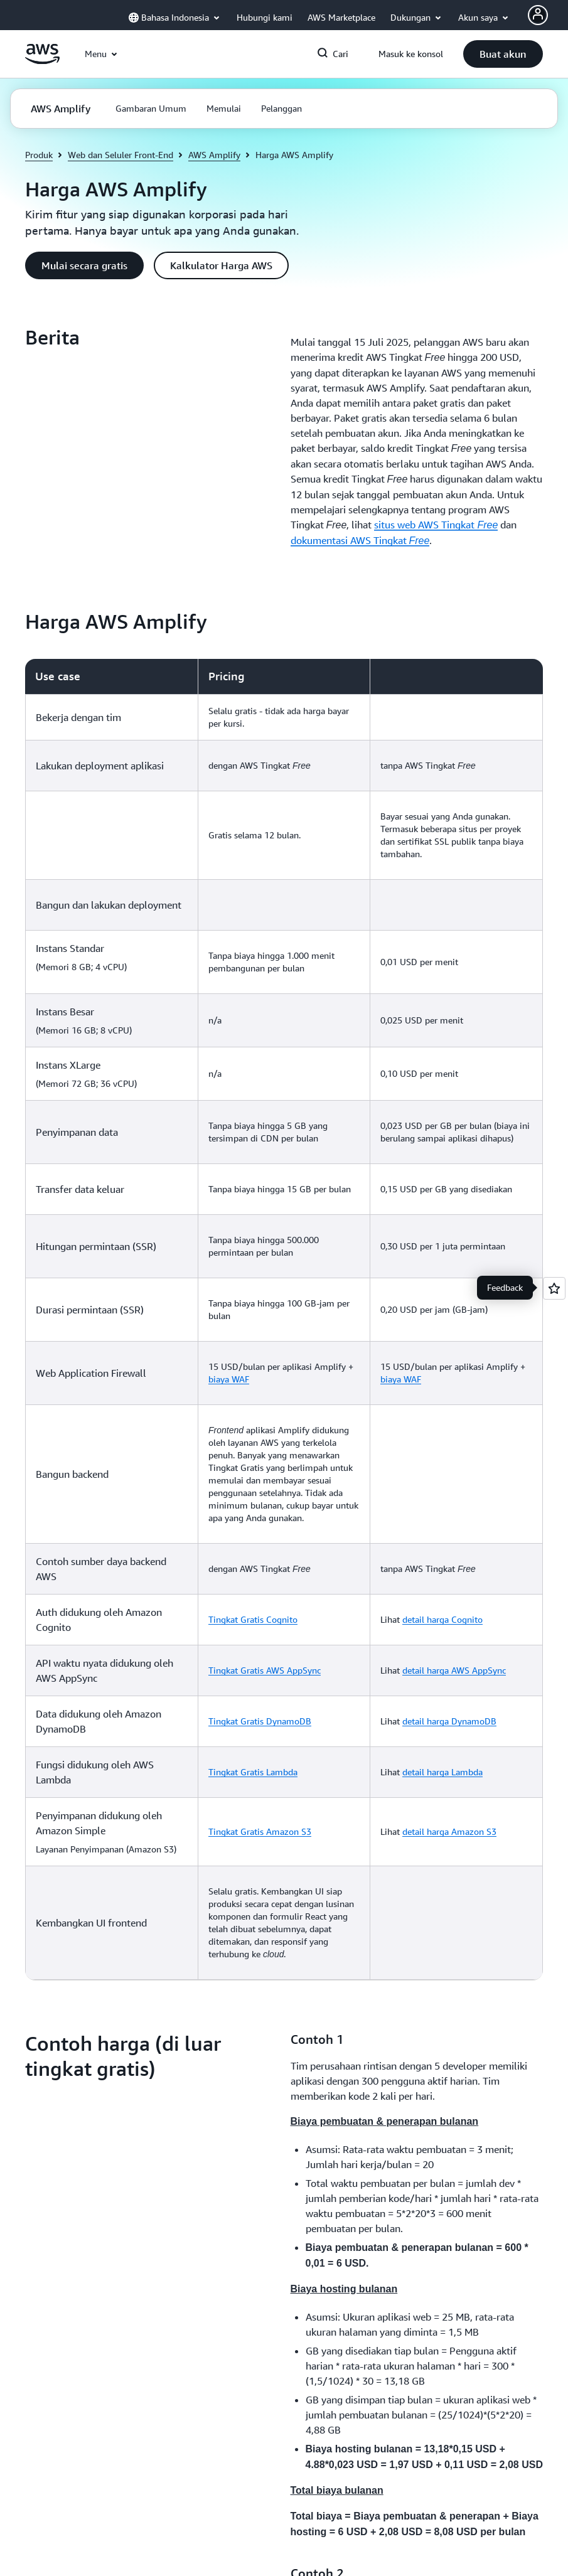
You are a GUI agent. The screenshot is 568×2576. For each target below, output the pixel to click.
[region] (284, 1319)
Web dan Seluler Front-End (120, 154)
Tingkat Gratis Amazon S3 (259, 1831)
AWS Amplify (214, 154)
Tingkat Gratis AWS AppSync (264, 1670)
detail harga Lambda (442, 1771)
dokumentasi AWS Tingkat (360, 540)
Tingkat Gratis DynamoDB (259, 1721)
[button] (503, 54)
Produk (39, 154)
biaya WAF (228, 1379)
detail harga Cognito (442, 1619)
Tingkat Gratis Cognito (252, 1619)
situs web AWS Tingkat (436, 524)
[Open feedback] (554, 1288)
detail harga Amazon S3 (449, 1831)
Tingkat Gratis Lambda (252, 1771)
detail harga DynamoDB (449, 1721)
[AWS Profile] (538, 15)
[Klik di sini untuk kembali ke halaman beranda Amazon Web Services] (42, 61)
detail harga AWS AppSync (454, 1670)
